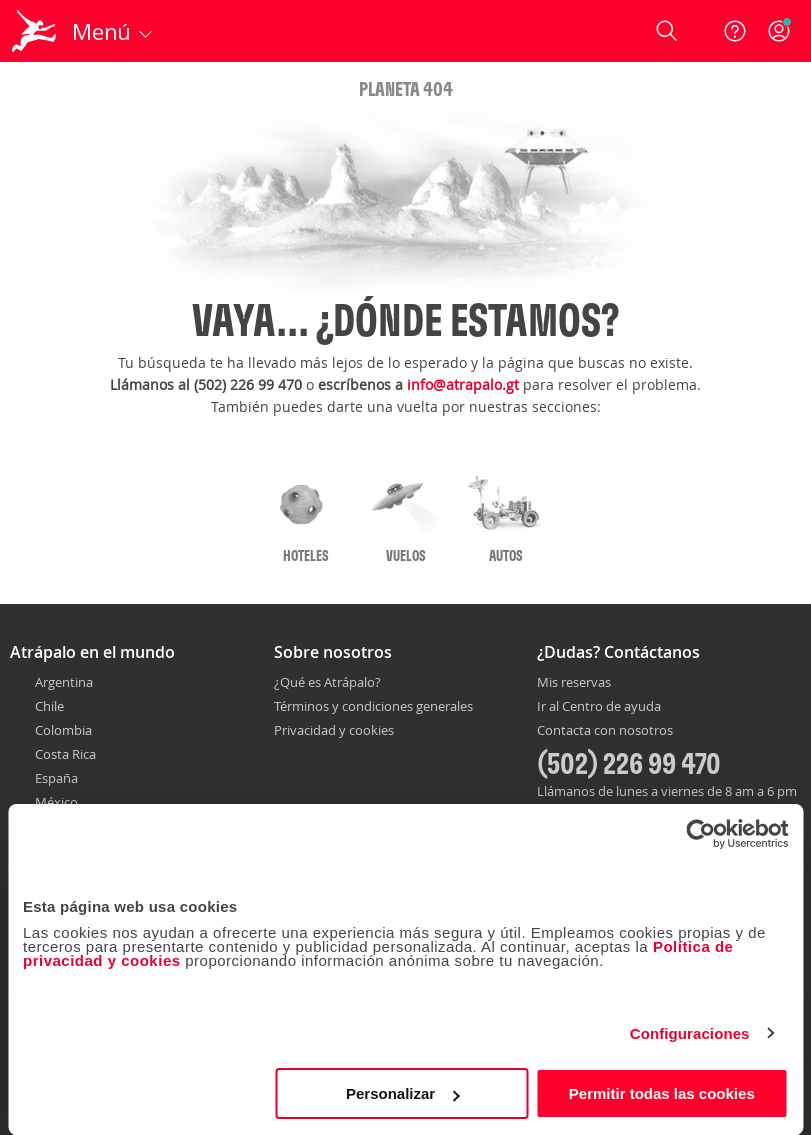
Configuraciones (690, 1033)
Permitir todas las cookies (662, 1093)
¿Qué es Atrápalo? (327, 682)
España (56, 778)
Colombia (63, 730)
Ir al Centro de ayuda (599, 707)
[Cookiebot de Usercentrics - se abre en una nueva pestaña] (700, 834)
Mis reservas (574, 683)
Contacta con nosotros (605, 731)
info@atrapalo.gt (463, 384)
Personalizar (402, 1093)
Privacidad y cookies (334, 730)
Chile (49, 706)
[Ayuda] (735, 31)
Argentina (64, 682)
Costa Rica (65, 754)
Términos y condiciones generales (373, 706)
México (56, 802)
